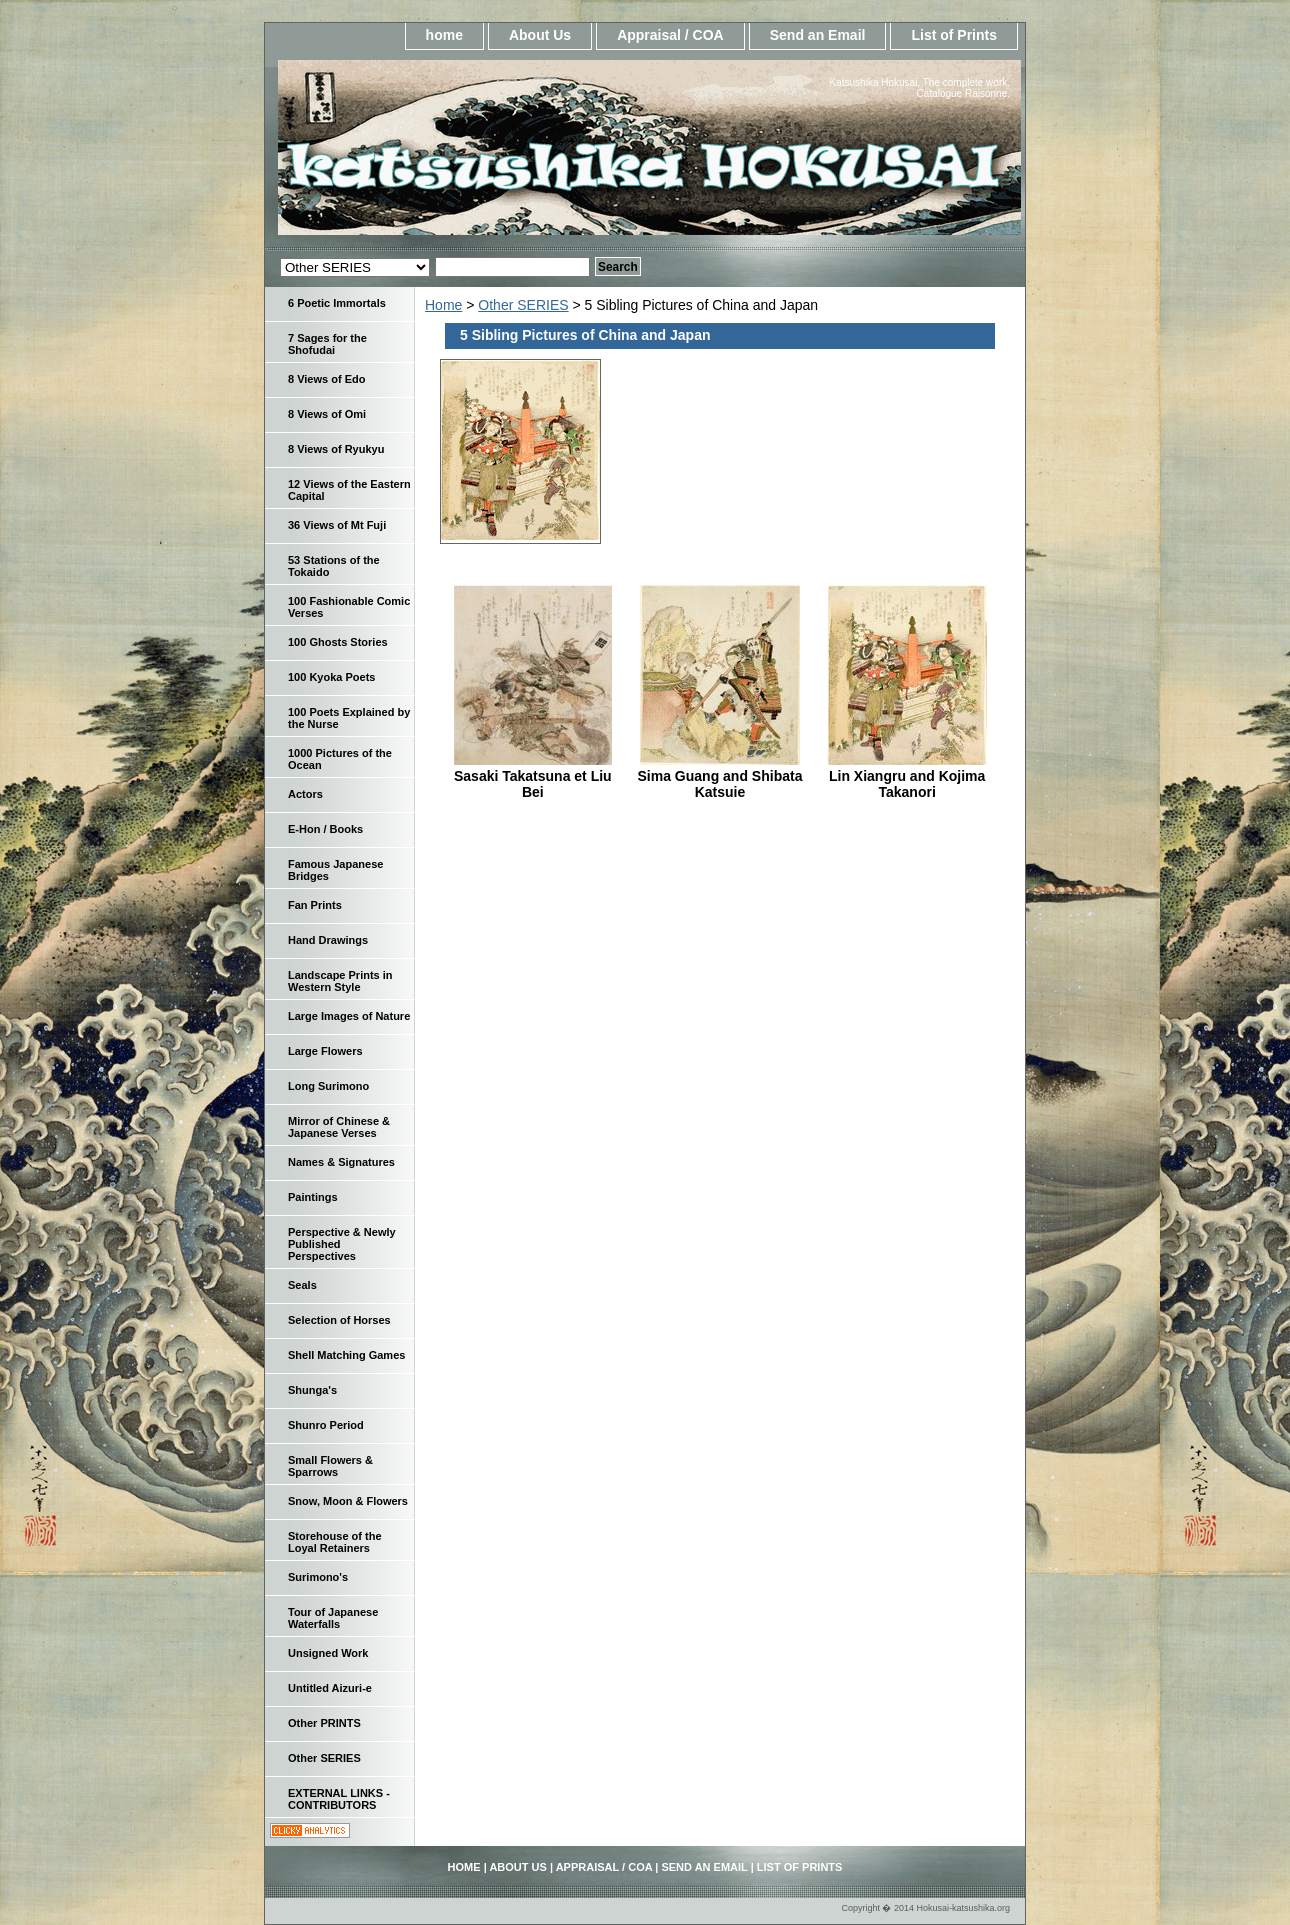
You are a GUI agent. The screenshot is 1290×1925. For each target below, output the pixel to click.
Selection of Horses (339, 1320)
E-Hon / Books (325, 829)
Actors (305, 794)
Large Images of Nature (349, 1016)
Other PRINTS (324, 1723)
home (444, 35)
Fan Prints (315, 905)
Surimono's (318, 1577)
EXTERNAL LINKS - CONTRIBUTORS (339, 1799)
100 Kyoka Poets (331, 677)
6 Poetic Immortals (337, 303)
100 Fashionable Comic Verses (349, 607)
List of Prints (954, 35)
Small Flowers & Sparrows (330, 1466)
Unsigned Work (328, 1653)
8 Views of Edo (326, 379)
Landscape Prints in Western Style (340, 981)
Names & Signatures (341, 1162)
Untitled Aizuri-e (330, 1688)
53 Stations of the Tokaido (334, 566)
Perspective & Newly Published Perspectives (342, 1244)
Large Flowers (325, 1051)
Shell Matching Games (346, 1355)
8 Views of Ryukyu (336, 449)
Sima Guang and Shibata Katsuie (720, 784)
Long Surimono (328, 1086)
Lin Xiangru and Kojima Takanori (907, 784)
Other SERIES (523, 305)
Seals (302, 1285)
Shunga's (312, 1390)
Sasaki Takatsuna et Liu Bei (533, 784)
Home (443, 305)
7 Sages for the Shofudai (327, 344)
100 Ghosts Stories (338, 642)
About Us (540, 35)
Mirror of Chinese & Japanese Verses (339, 1127)
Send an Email (818, 35)
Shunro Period (326, 1425)
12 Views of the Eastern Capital (349, 490)
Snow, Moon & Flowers (348, 1501)
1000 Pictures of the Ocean (340, 759)
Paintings (313, 1197)
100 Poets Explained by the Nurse (349, 718)
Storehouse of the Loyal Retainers (335, 1542)
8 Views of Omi (327, 414)
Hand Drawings (328, 940)
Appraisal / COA (670, 35)
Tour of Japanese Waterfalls (333, 1618)
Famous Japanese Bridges (335, 870)
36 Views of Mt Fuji (337, 525)
